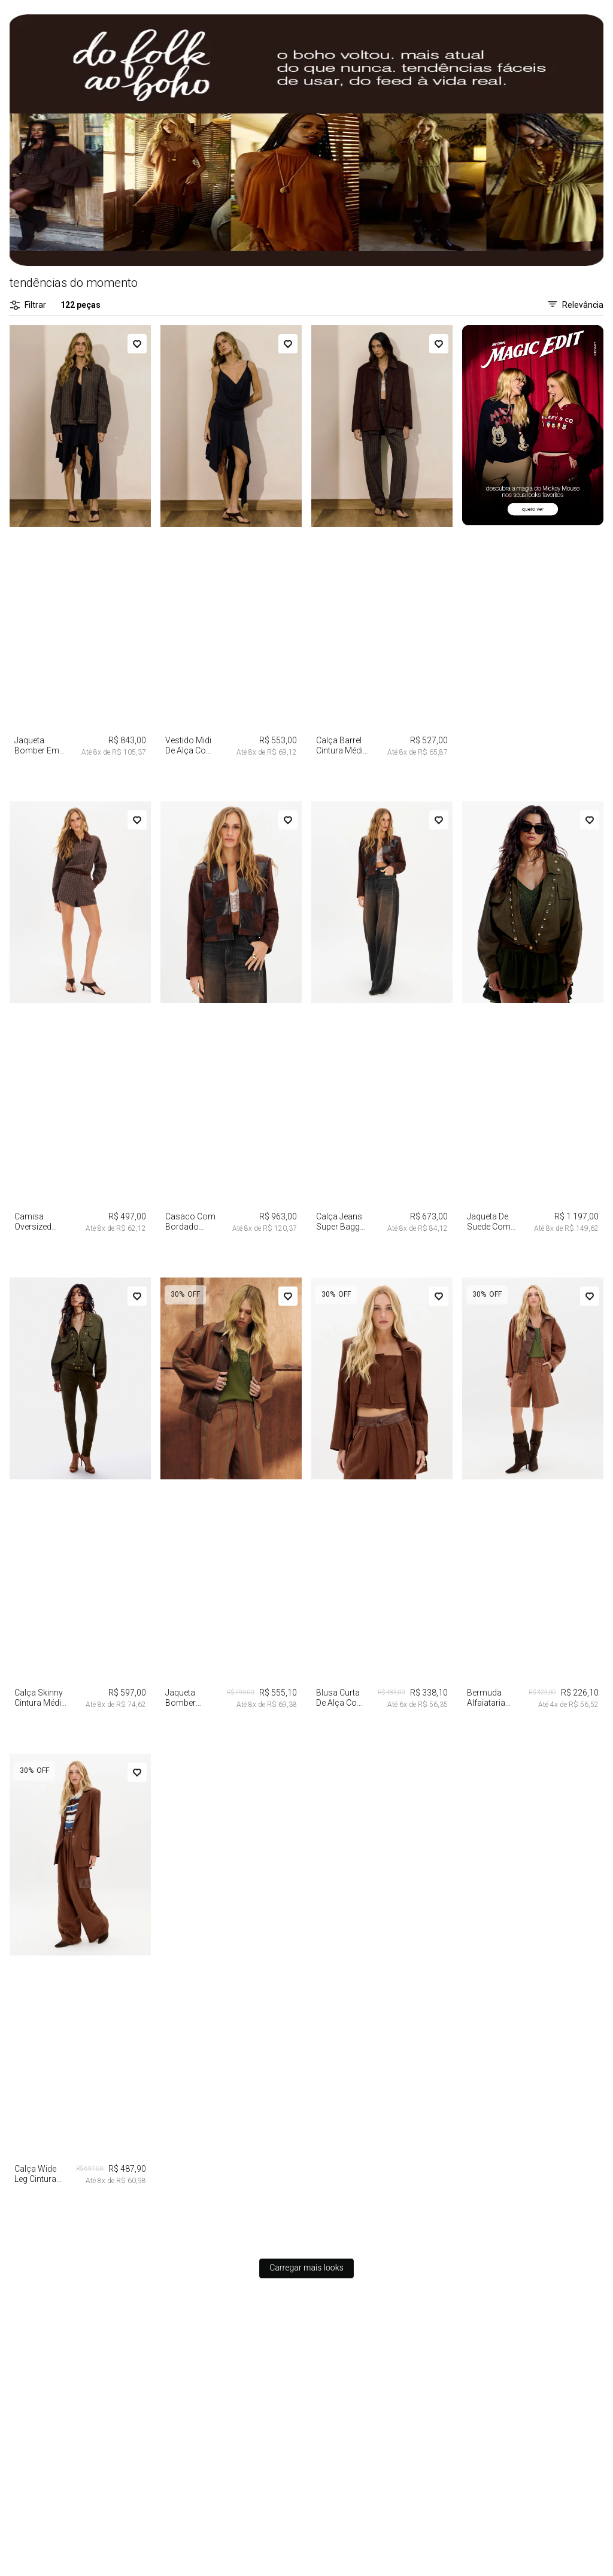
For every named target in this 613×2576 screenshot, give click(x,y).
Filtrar (28, 305)
